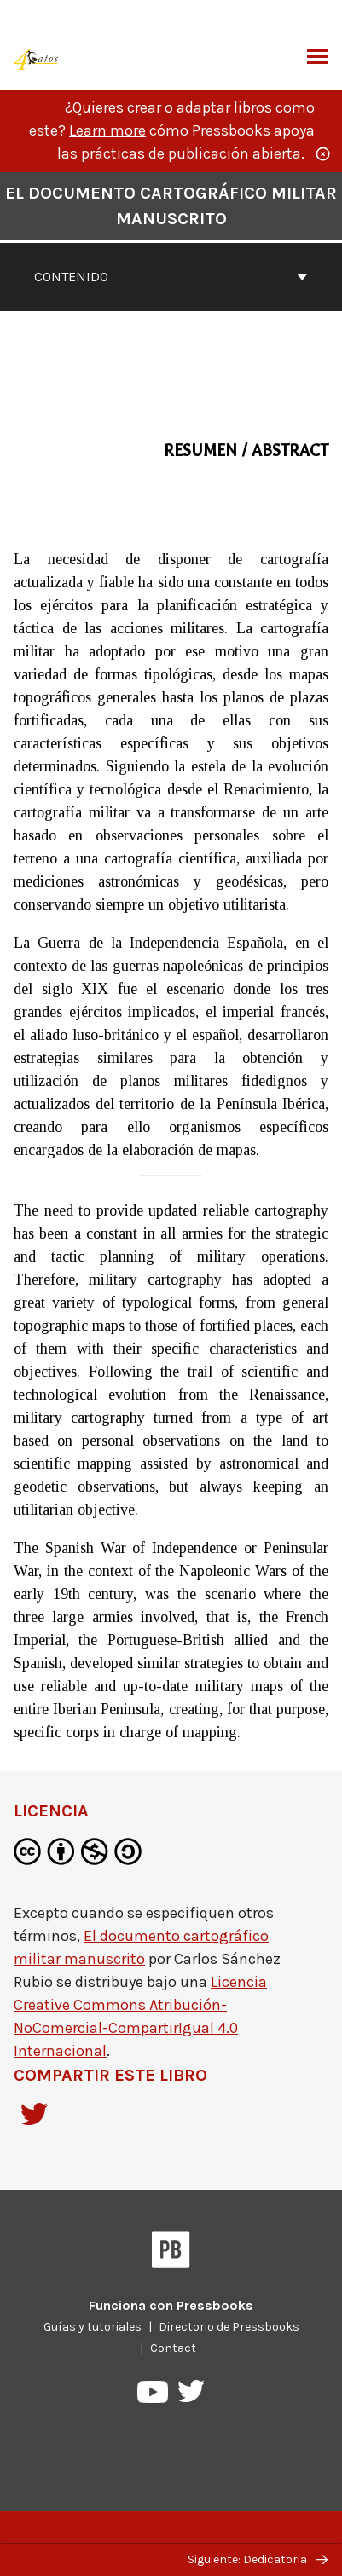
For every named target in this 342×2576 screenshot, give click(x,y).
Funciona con (171, 2305)
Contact (173, 2348)
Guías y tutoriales (92, 2326)
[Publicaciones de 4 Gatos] (37, 57)
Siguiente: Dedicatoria (258, 2559)
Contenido (171, 277)
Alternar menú (317, 58)
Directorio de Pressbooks (229, 2326)
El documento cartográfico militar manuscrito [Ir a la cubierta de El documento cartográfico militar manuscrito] (171, 205)
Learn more (107, 130)
